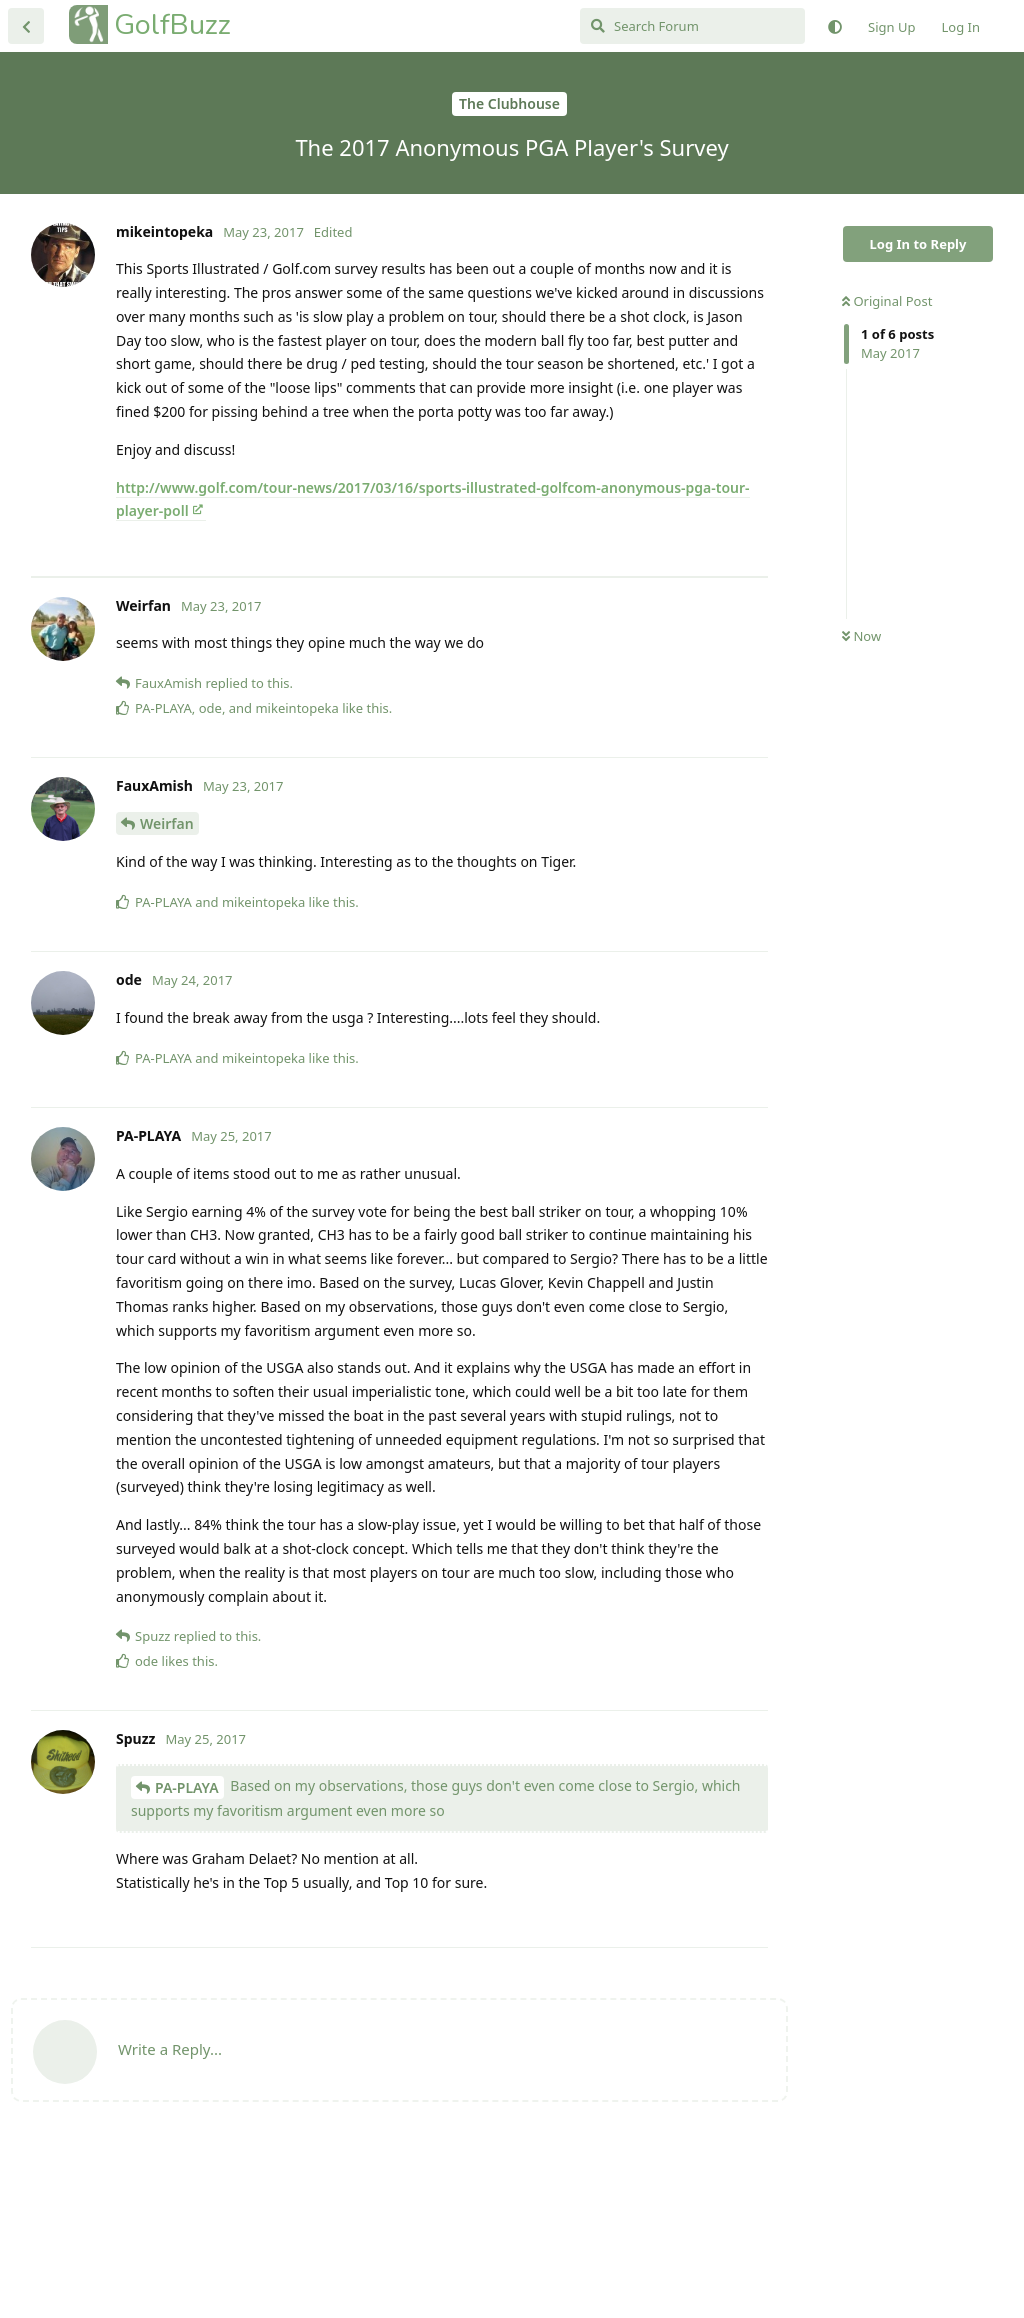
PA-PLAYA (187, 1954)
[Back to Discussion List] (26, 26)
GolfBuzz (172, 24)
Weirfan (167, 990)
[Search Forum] (692, 26)
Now (861, 636)
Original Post (887, 301)
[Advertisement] (399, 660)
